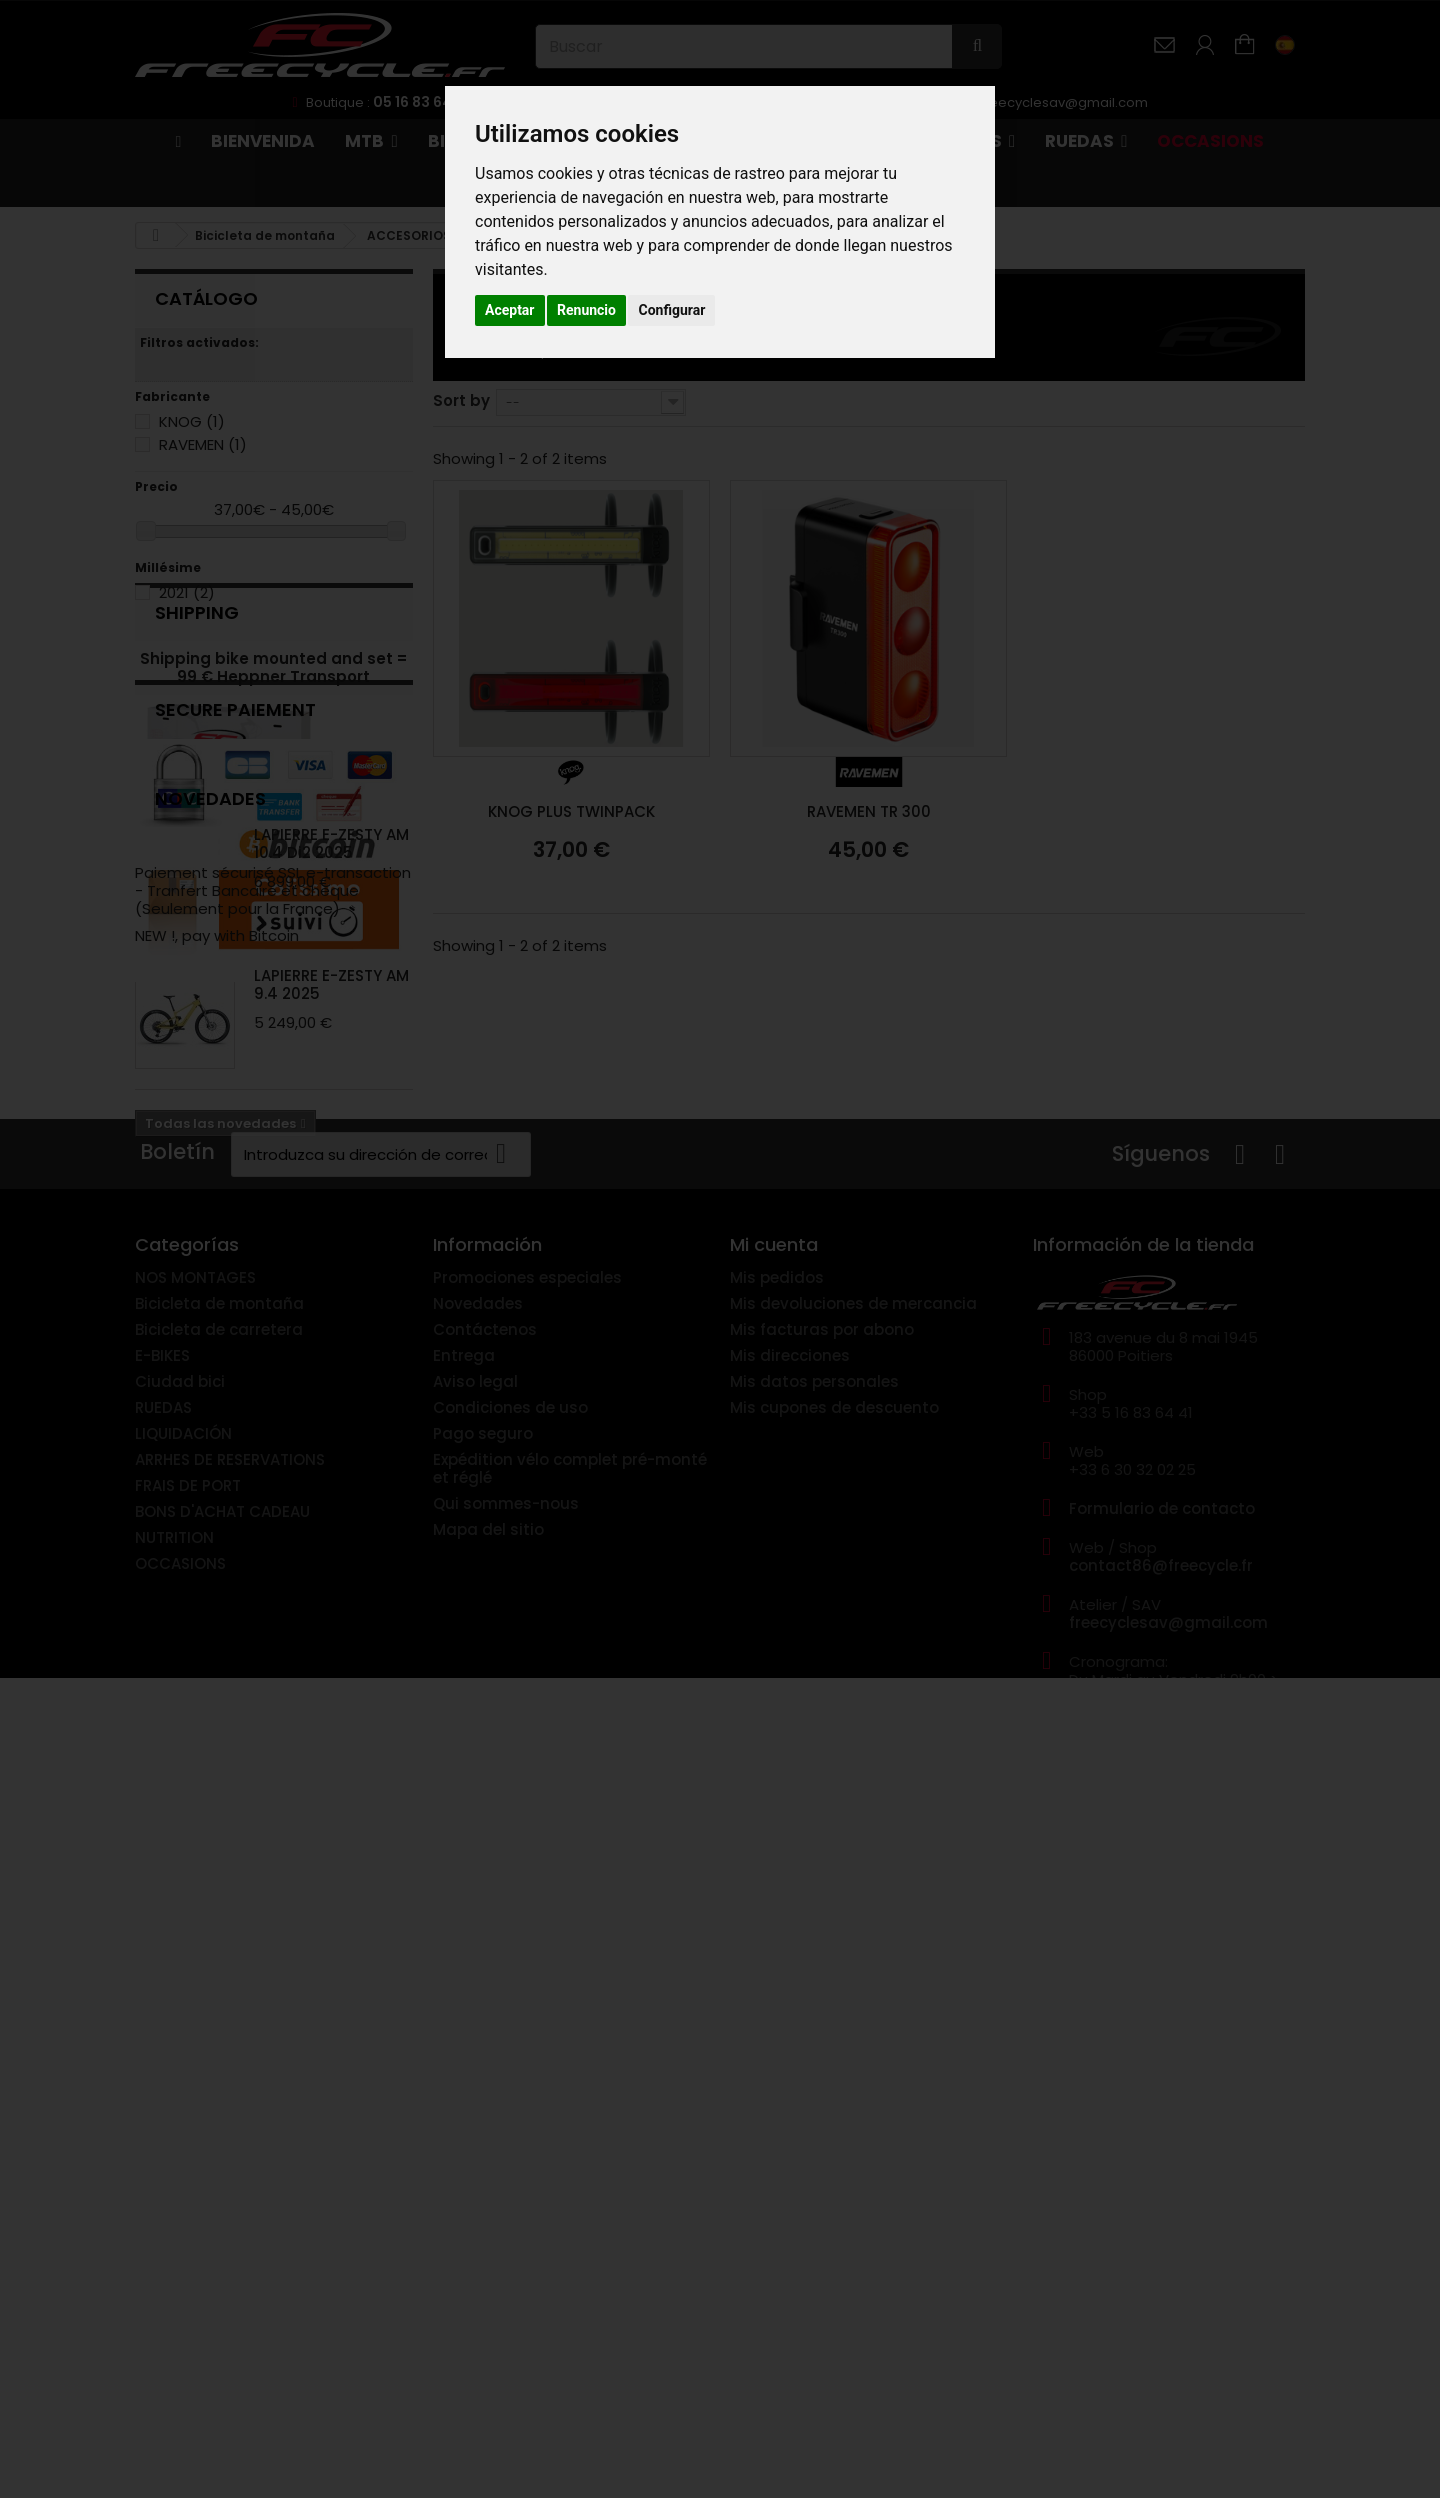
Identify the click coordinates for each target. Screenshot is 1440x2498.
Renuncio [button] (586, 310)
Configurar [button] (671, 310)
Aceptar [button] (510, 310)
